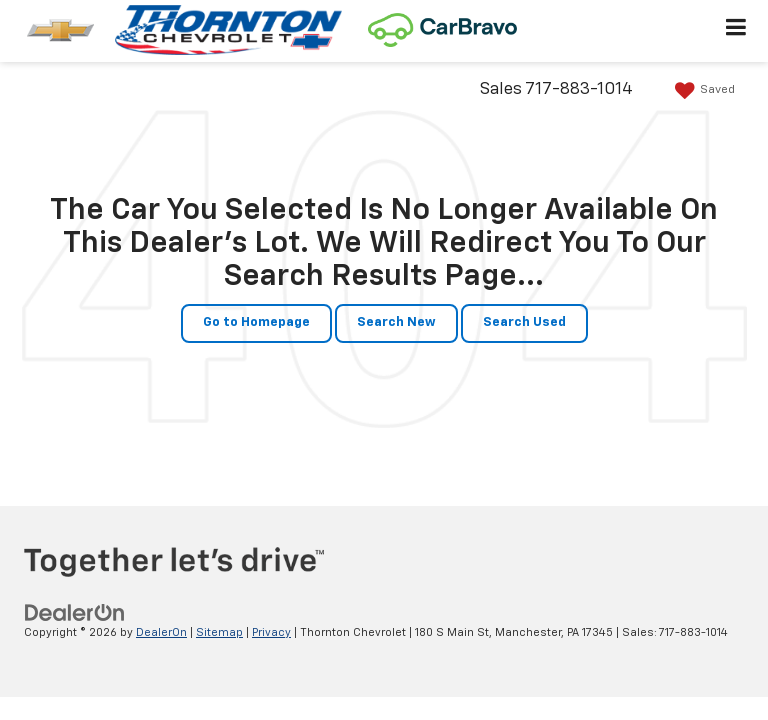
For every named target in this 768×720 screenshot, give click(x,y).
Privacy (271, 632)
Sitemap (219, 632)
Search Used (524, 322)
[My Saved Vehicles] (702, 91)
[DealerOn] (75, 612)
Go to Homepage (256, 322)
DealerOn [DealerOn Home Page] (161, 632)
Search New (396, 322)
